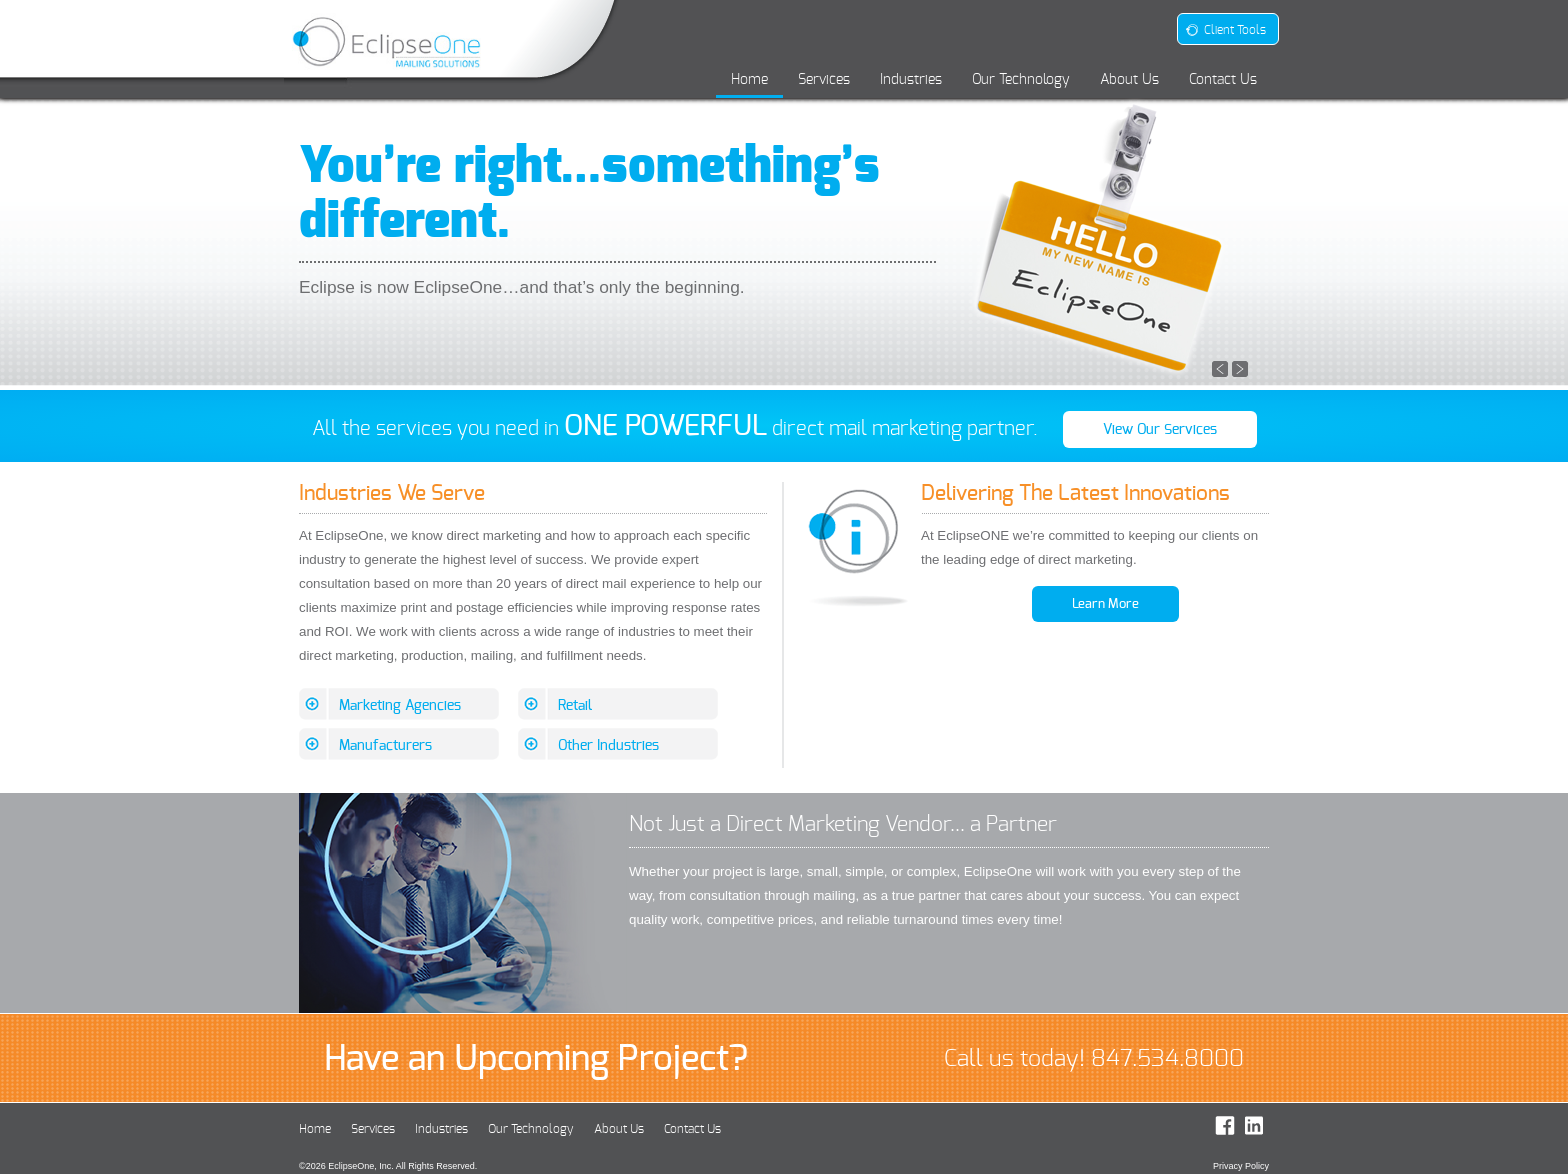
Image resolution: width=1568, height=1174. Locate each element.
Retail (575, 705)
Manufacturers (385, 745)
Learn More (1105, 603)
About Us (1129, 79)
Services (824, 79)
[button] (1220, 368)
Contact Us (1223, 79)
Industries (911, 79)
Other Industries (608, 745)
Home (749, 79)
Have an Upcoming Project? (536, 1058)
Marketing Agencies (400, 705)
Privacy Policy (1241, 1166)
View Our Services (1160, 429)
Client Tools (1226, 30)
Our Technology (1021, 79)
